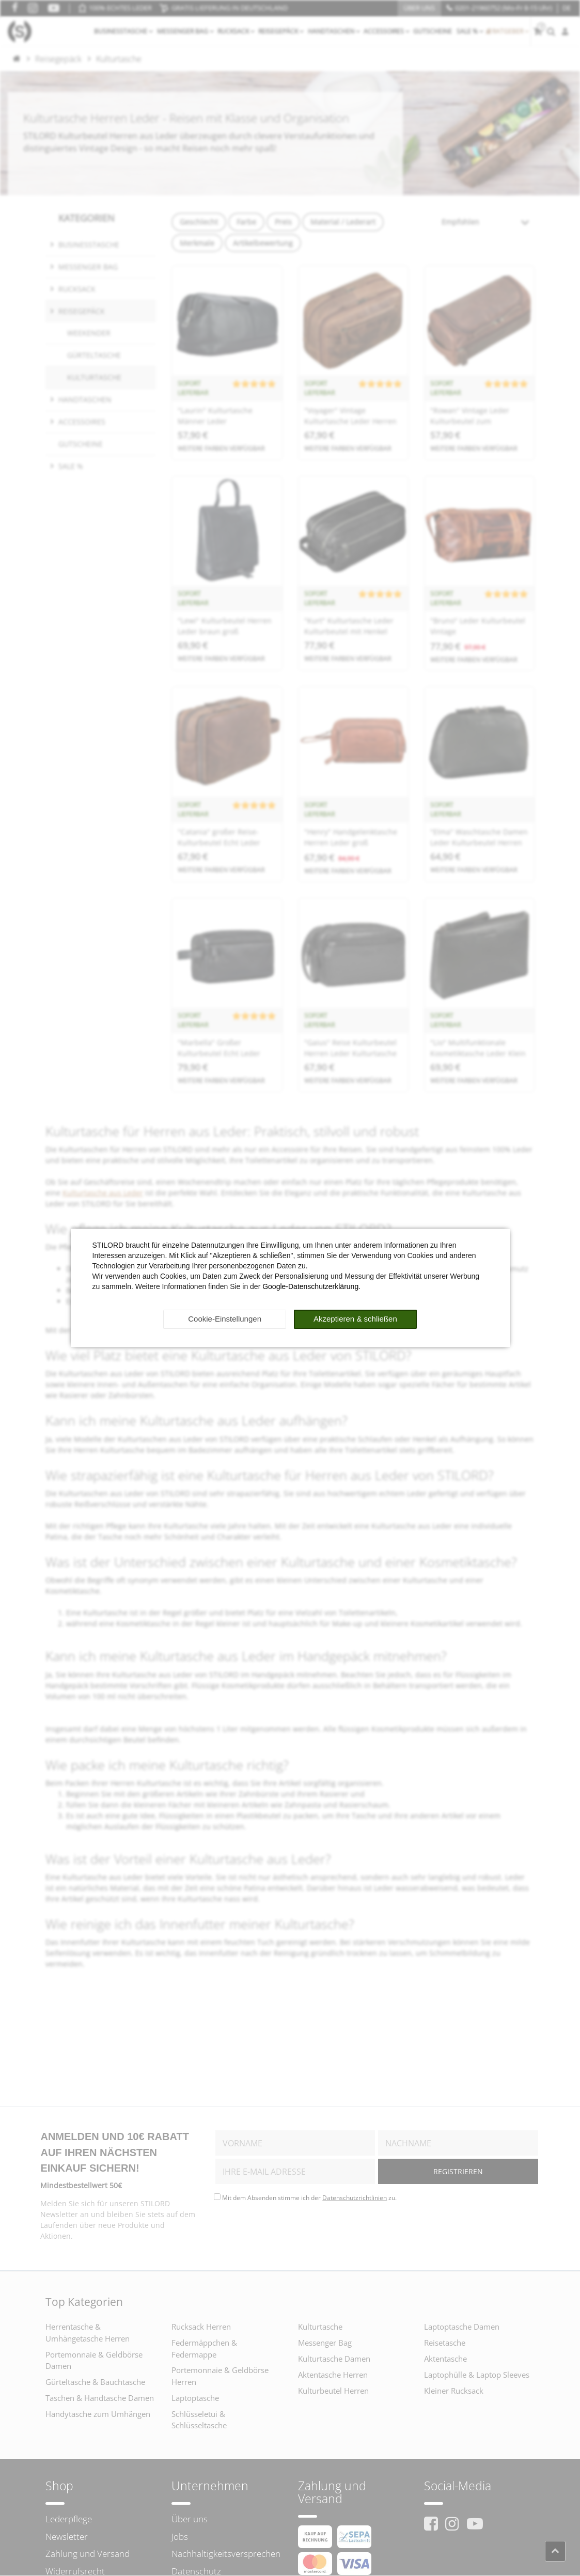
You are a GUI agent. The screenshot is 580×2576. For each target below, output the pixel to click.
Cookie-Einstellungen (224, 1318)
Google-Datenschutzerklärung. (311, 1286)
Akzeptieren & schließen (355, 1318)
